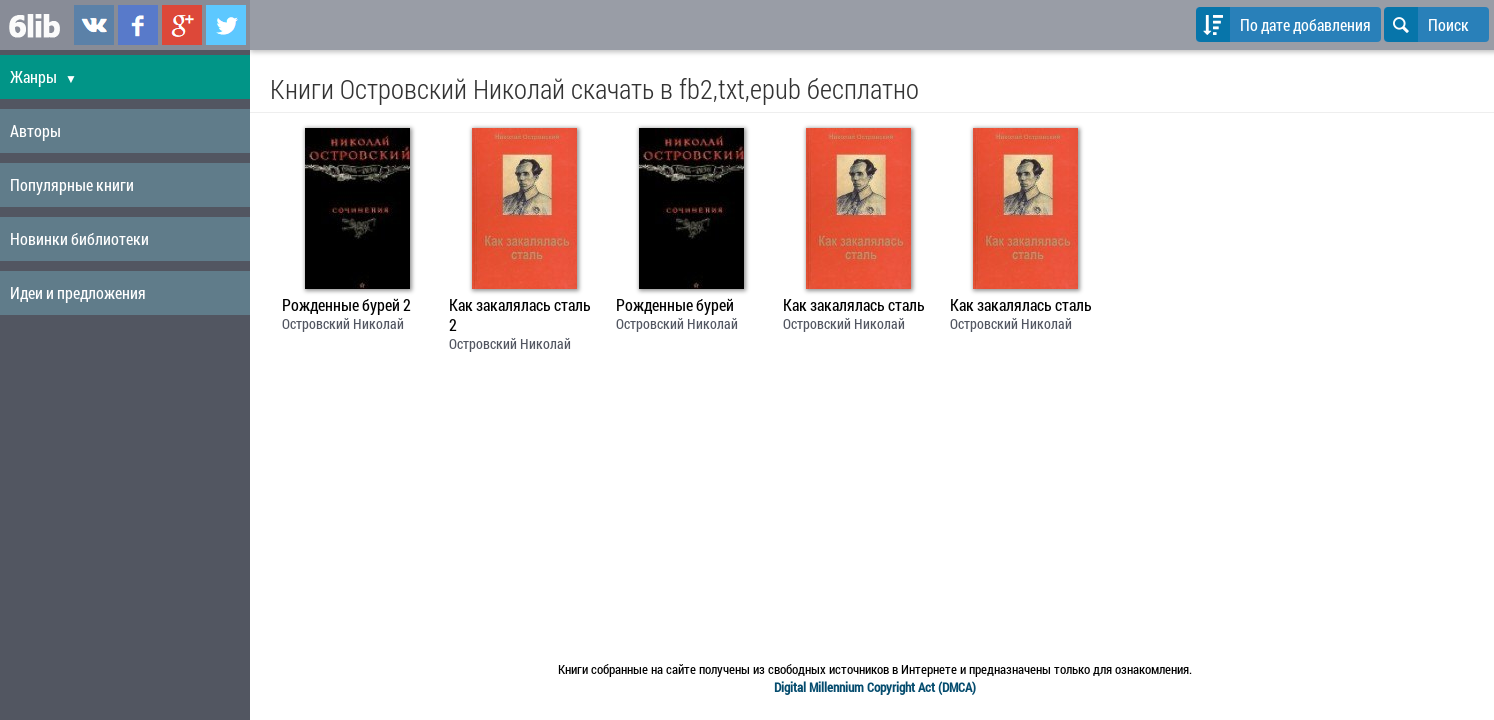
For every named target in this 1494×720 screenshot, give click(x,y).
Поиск (1426, 24)
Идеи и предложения (78, 292)
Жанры (43, 76)
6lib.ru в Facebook (138, 25)
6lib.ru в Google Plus (182, 25)
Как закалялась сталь (854, 305)
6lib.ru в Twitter (226, 25)
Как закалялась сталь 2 (520, 315)
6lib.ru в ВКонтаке (94, 25)
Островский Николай (343, 323)
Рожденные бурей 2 (346, 305)
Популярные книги (72, 184)
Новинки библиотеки (79, 238)
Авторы (35, 130)
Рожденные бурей (675, 305)
